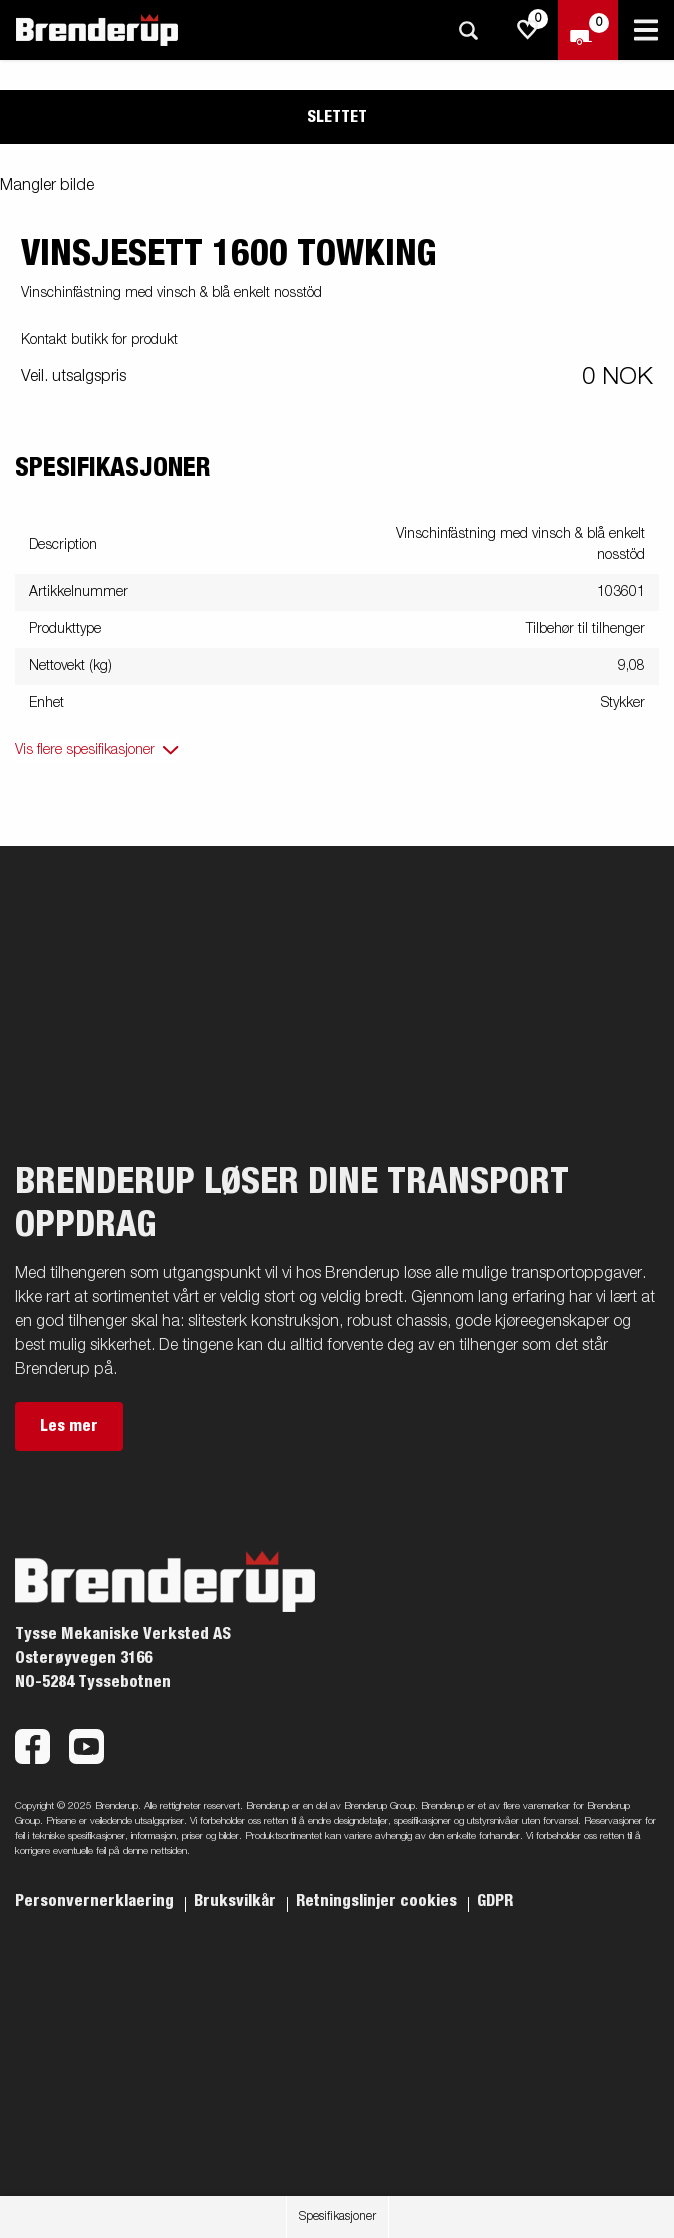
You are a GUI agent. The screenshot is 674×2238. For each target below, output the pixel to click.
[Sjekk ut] (588, 30)
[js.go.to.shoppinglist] (528, 30)
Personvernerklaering (96, 1901)
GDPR (495, 1901)
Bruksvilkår (237, 1901)
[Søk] (468, 30)
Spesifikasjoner (337, 2217)
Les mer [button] (69, 1426)
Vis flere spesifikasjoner (85, 750)
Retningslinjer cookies (378, 1901)
